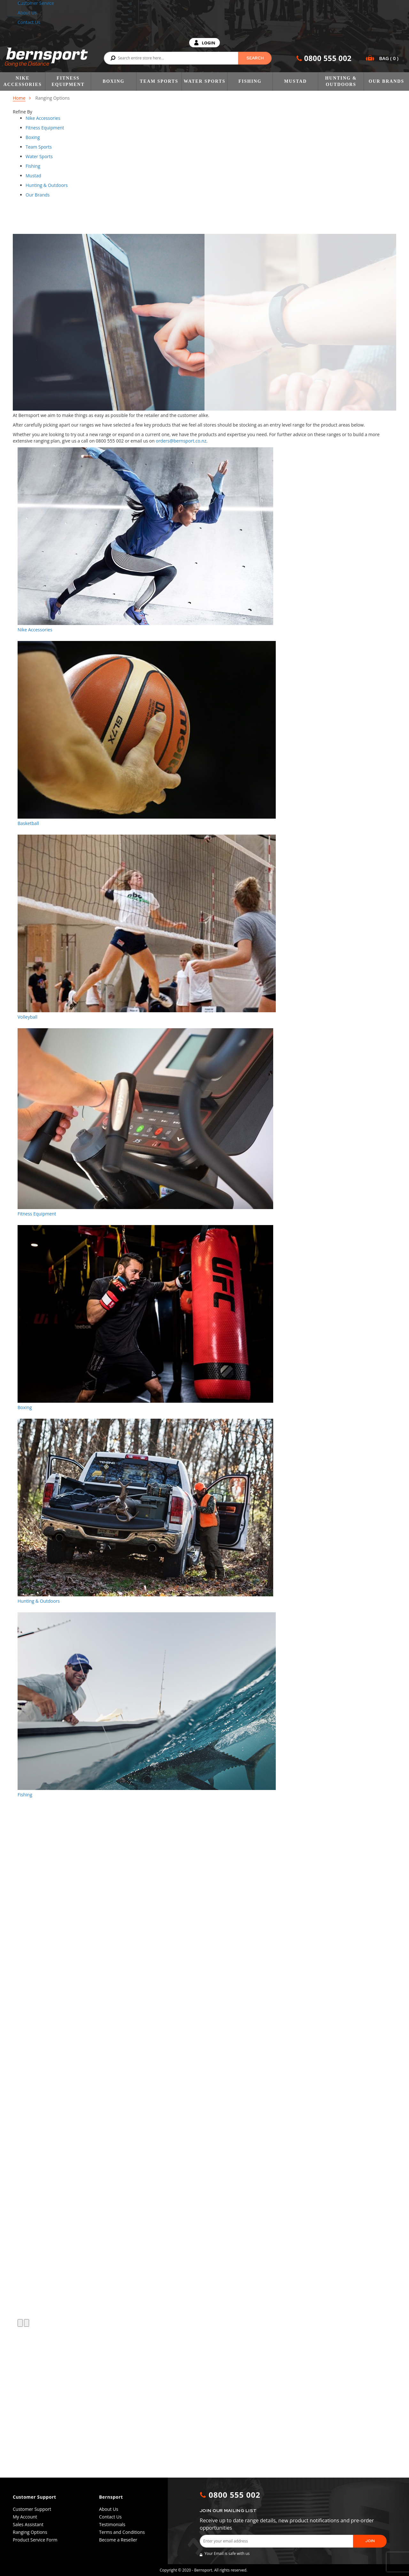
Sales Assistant (28, 2524)
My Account (25, 2517)
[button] (20, 2474)
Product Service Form (35, 2540)
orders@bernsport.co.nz (181, 441)
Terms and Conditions (122, 2532)
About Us (27, 13)
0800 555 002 (327, 58)
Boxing (113, 81)
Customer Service (36, 3)
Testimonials (112, 2524)
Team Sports (159, 81)
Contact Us (29, 22)
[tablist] (43, 118)
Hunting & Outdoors (341, 81)
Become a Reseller (118, 2540)
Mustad (295, 81)
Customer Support (32, 2509)
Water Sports (205, 81)
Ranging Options (30, 2532)
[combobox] (188, 58)
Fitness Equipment (67, 81)
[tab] (61, 118)
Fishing (249, 81)
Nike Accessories (23, 81)
